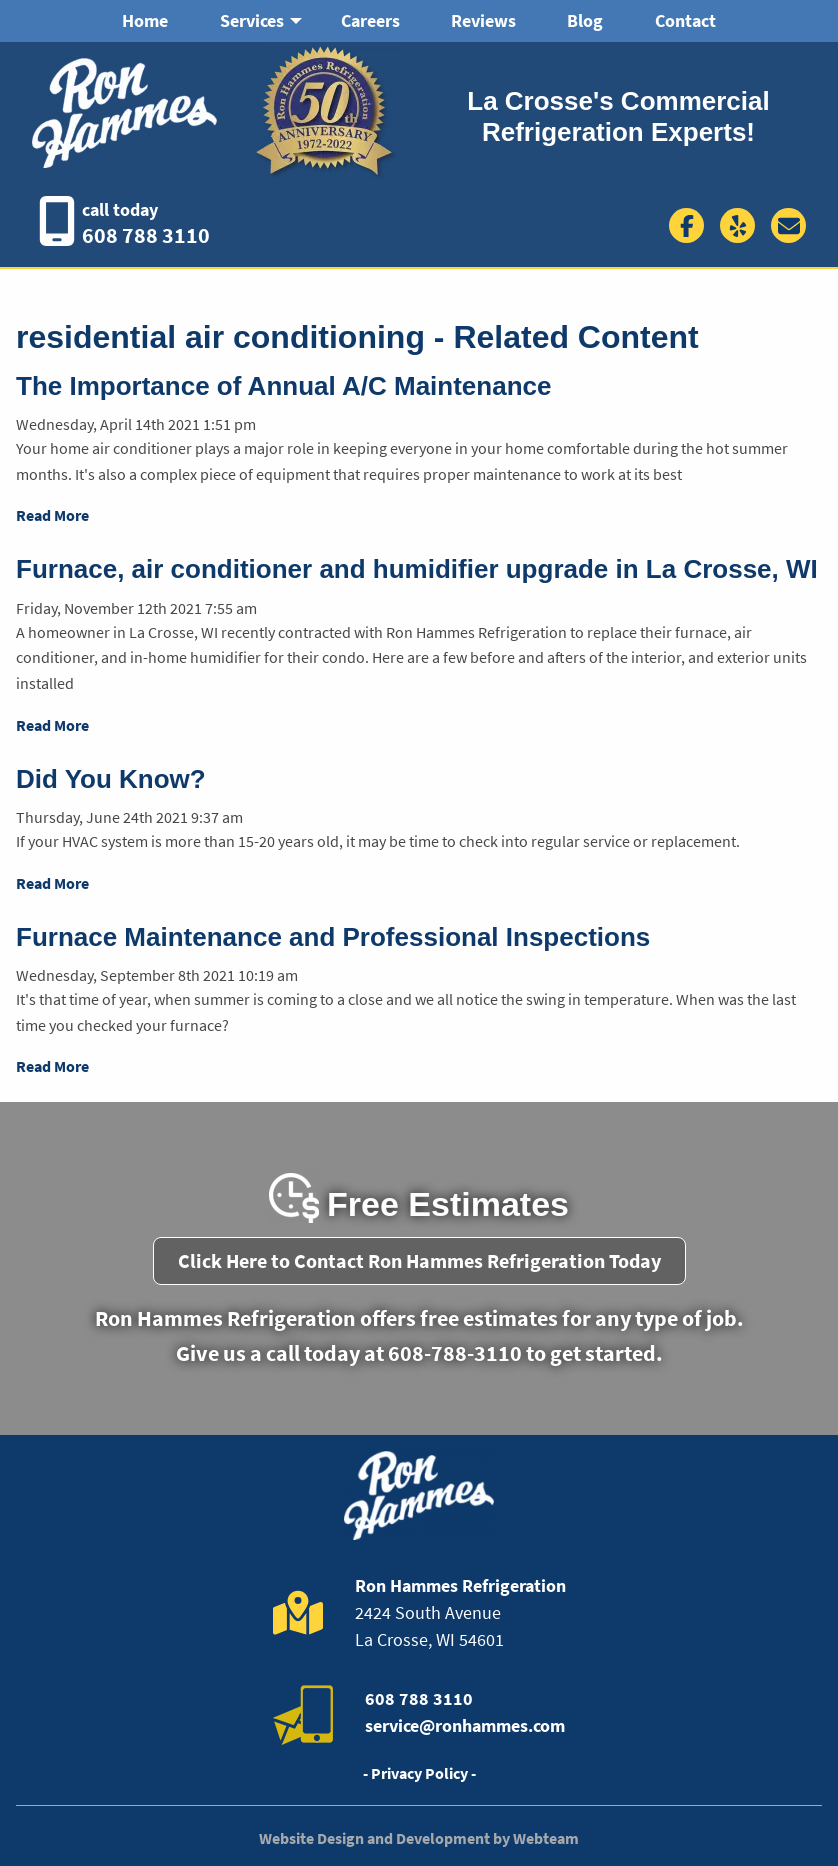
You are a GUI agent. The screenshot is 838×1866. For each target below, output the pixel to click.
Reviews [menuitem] (483, 20)
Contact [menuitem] (685, 20)
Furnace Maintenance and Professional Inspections (333, 937)
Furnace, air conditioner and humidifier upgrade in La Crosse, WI (417, 569)
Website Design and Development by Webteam (419, 1838)
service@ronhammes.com (465, 1725)
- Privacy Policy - (419, 1773)
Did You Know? (111, 779)
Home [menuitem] (145, 20)
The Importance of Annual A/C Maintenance (283, 386)
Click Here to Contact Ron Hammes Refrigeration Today (419, 1260)
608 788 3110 (146, 235)
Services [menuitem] (252, 20)
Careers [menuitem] (370, 20)
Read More (52, 515)
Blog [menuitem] (585, 20)
